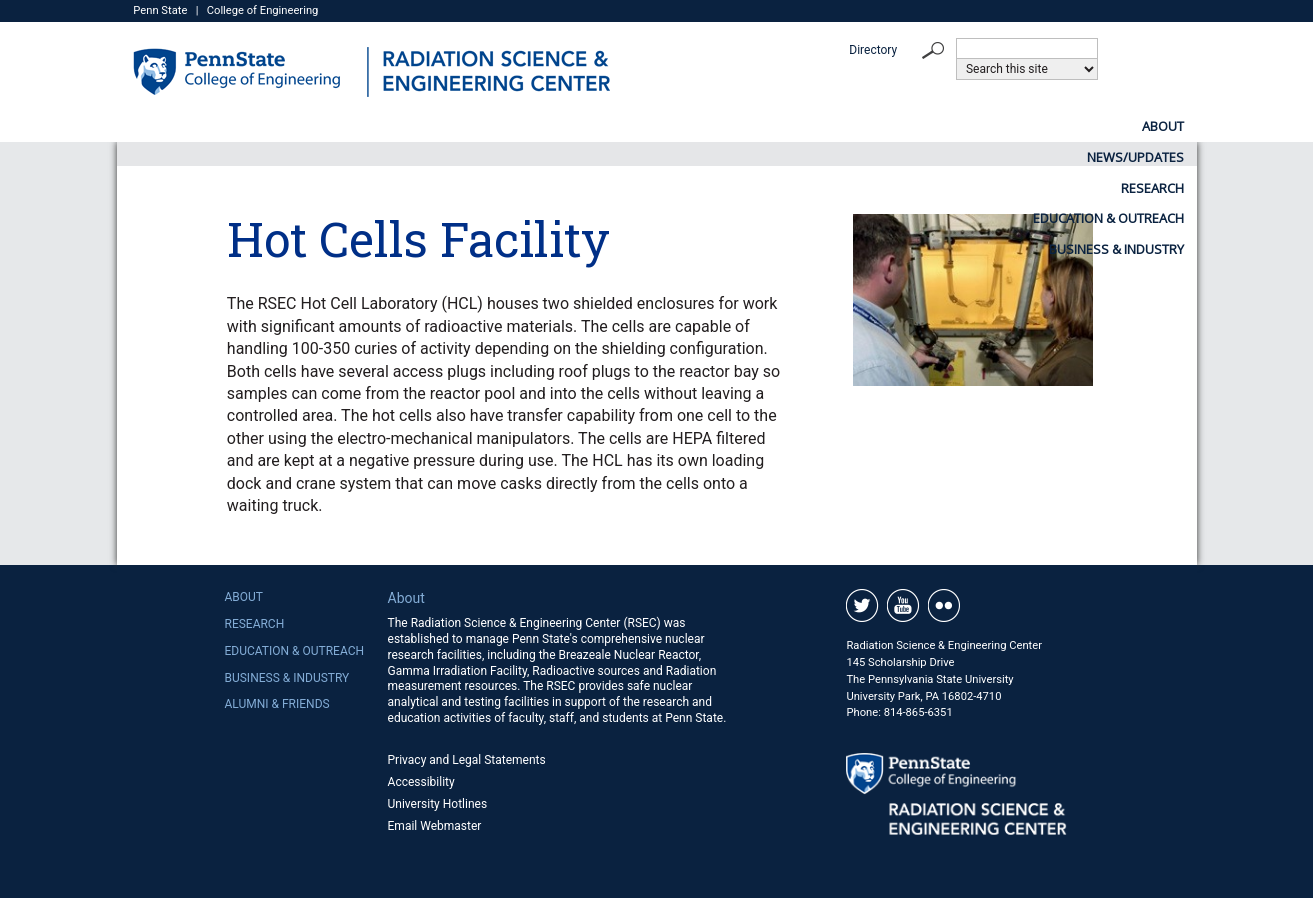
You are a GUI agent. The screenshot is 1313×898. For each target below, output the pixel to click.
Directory (873, 50)
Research (717, 126)
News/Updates (563, 126)
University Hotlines (438, 804)
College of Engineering (263, 10)
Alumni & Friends (276, 704)
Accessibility (421, 782)
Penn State (160, 10)
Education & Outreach (898, 126)
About (419, 126)
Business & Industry (1116, 126)
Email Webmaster (435, 826)
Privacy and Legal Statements (467, 760)
